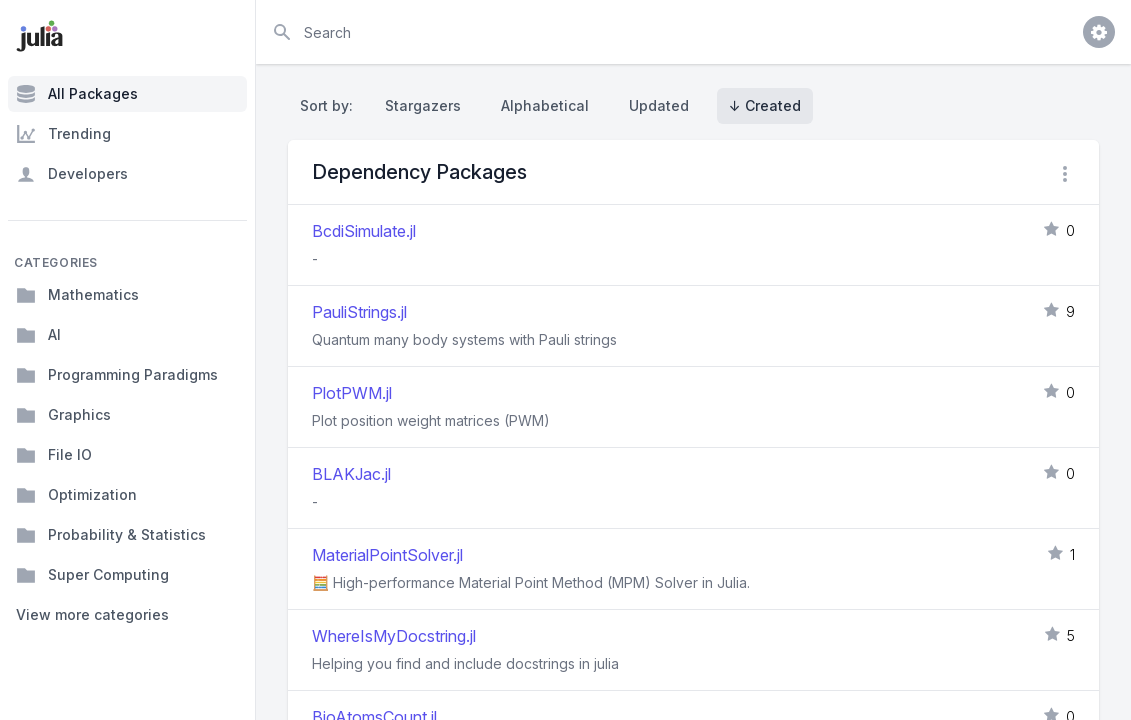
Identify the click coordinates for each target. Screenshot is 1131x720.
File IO (54, 455)
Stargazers (423, 105)
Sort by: (330, 105)
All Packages (77, 94)
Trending (63, 134)
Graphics (63, 415)
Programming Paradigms (117, 375)
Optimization (76, 495)
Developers (72, 174)
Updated (659, 105)
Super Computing (92, 575)
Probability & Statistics (111, 535)
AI (38, 335)
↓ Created (765, 105)
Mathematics (77, 295)
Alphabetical (545, 105)
